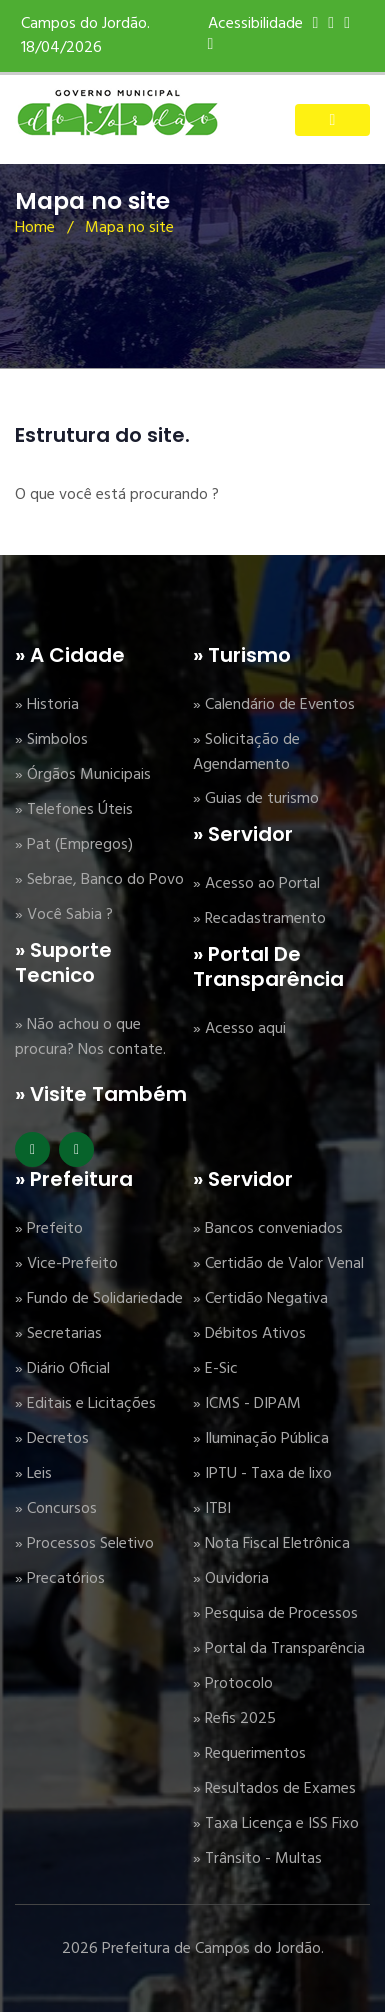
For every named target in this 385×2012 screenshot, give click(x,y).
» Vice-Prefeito (66, 1264)
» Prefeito (49, 1229)
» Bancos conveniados (268, 1229)
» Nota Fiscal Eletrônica (271, 1544)
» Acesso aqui (239, 1029)
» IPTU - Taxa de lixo (262, 1474)
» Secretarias (58, 1334)
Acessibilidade (255, 24)
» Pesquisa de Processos (275, 1614)
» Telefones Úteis (74, 810)
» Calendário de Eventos (274, 705)
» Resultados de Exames (274, 1789)
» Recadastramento (259, 919)
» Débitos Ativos (249, 1334)
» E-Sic (215, 1369)
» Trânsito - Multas (257, 1859)
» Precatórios (60, 1579)
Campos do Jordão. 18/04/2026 (85, 36)
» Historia (47, 705)
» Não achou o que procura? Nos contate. (90, 1037)
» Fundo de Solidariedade (99, 1299)
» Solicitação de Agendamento (246, 752)
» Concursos (56, 1509)
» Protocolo (233, 1684)
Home (35, 228)
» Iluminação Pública (261, 1439)
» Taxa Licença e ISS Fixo (276, 1824)
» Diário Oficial (62, 1369)
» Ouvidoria (231, 1579)
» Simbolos (51, 740)
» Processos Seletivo (84, 1544)
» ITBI (212, 1509)
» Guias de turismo (256, 799)
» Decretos (52, 1439)
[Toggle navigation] (332, 120)
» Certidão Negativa (260, 1299)
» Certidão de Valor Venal (278, 1264)
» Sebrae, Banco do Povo (99, 880)
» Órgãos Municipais (83, 775)
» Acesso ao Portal (256, 884)
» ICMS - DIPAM (247, 1404)
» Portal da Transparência (279, 1649)
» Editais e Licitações (85, 1404)
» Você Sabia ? (64, 915)
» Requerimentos (249, 1754)
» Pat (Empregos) (74, 845)
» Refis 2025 (234, 1719)
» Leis (33, 1474)
